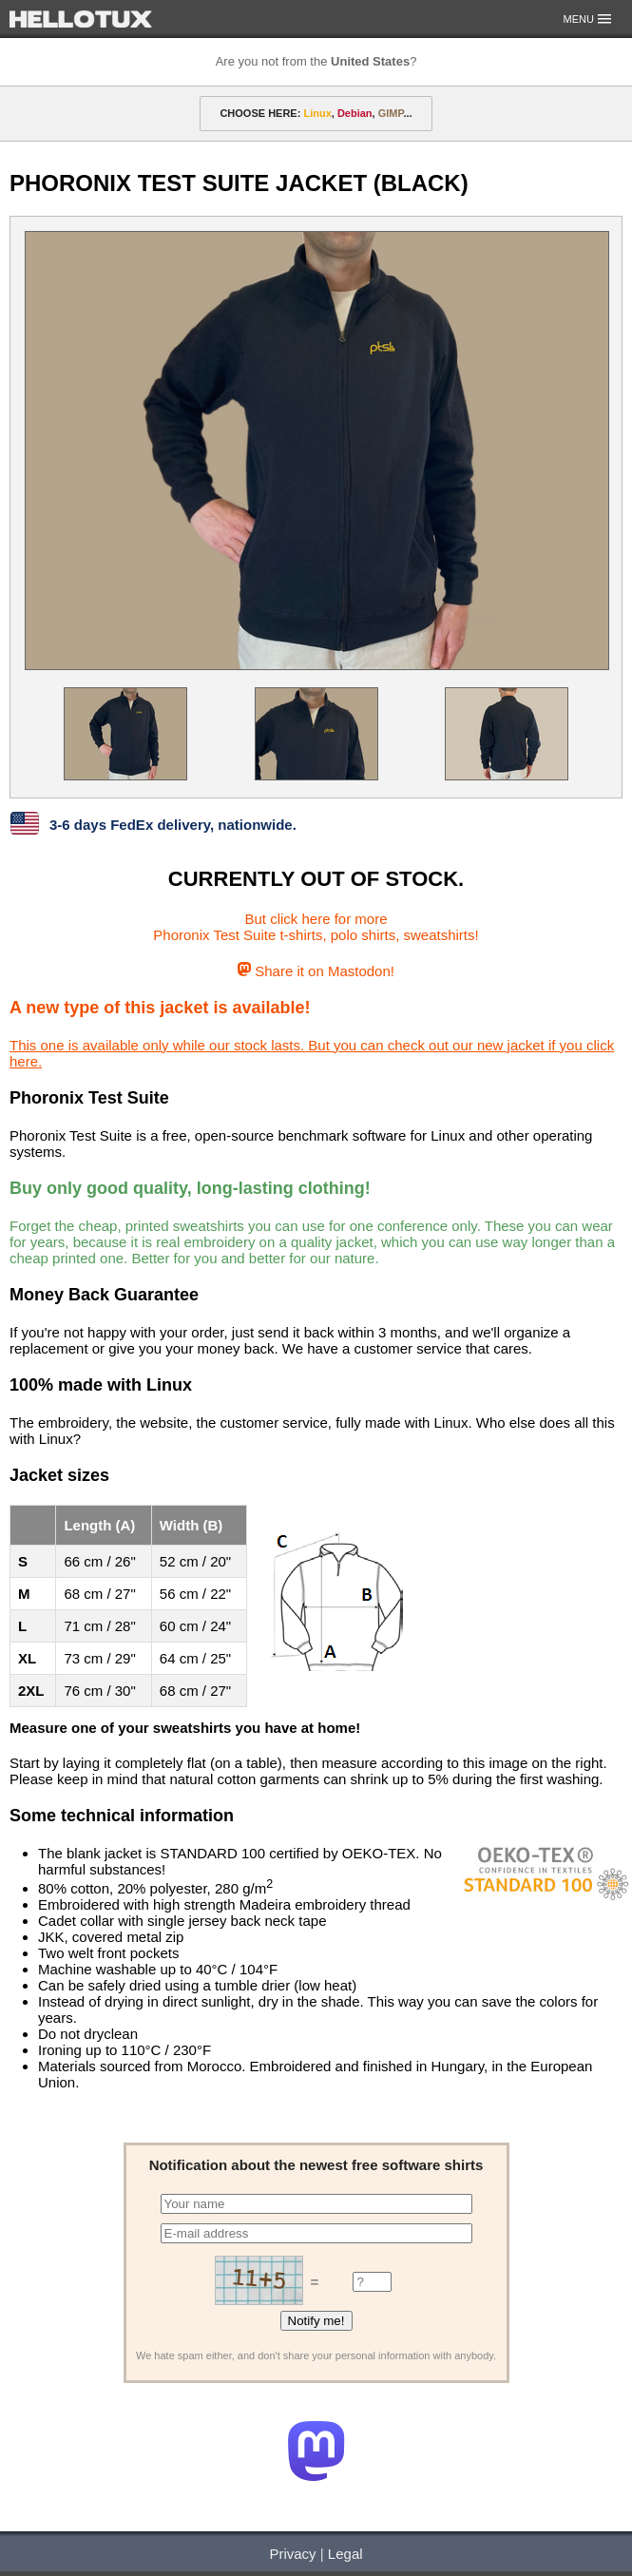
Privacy (292, 2554)
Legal (345, 2554)
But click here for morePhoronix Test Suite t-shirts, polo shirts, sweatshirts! (315, 927)
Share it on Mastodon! (316, 971)
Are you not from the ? (316, 61)
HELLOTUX (81, 19)
